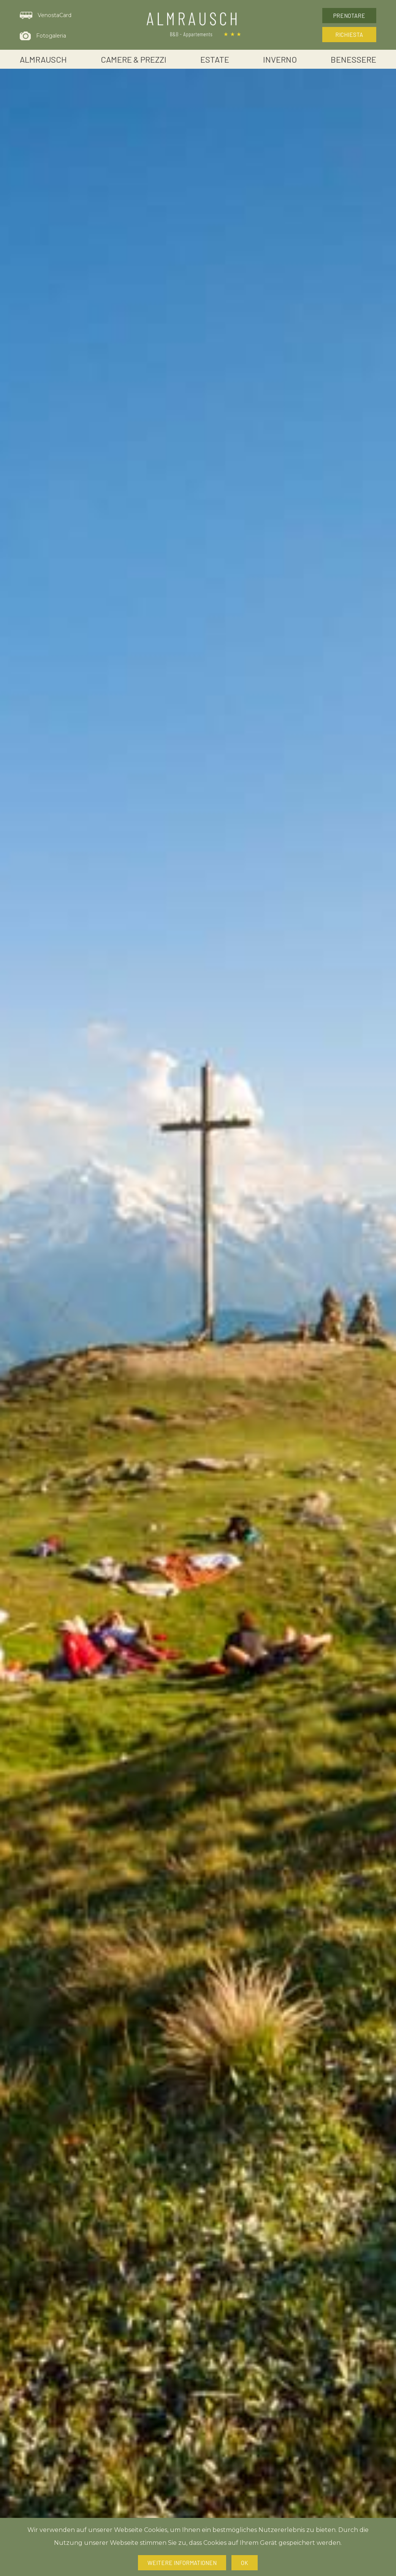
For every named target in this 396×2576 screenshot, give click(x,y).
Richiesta (349, 34)
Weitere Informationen (182, 2562)
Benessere (353, 59)
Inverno (280, 59)
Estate (214, 59)
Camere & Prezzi (133, 59)
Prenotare (349, 15)
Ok (244, 2562)
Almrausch (43, 59)
